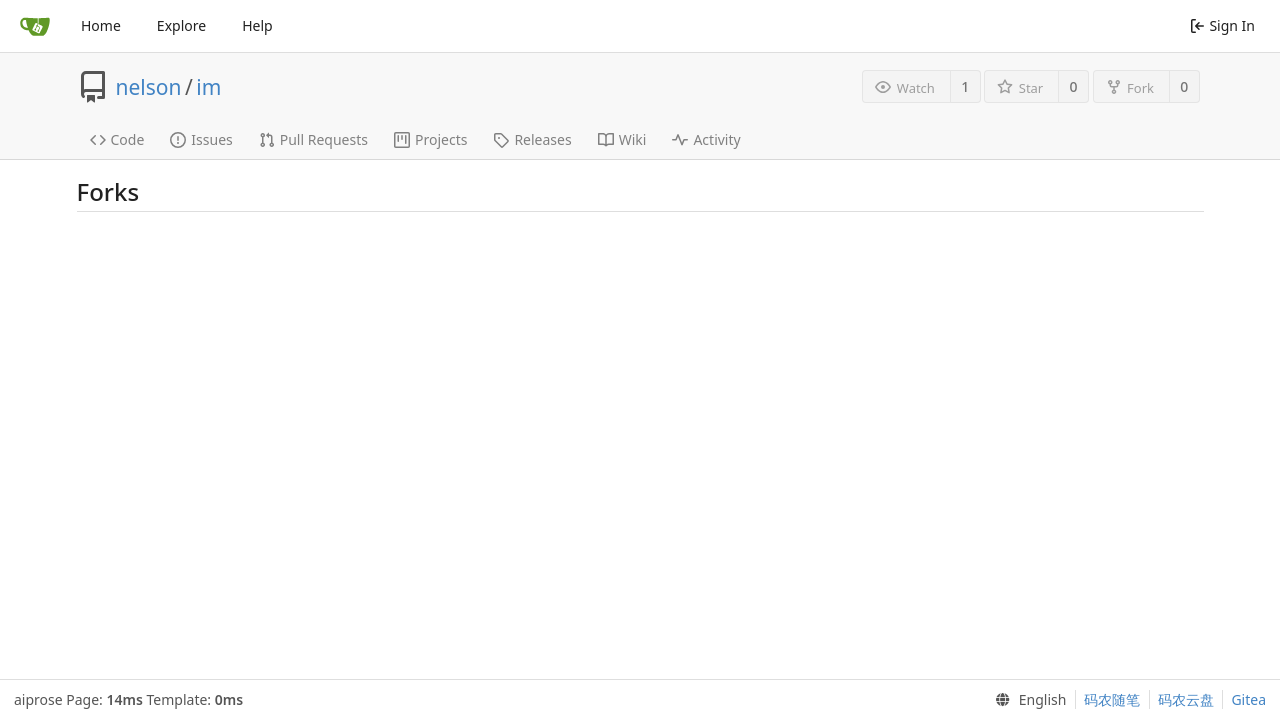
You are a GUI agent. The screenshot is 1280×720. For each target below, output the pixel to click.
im (208, 87)
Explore (181, 25)
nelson (149, 87)
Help (257, 25)
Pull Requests (313, 139)
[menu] (1026, 700)
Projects (430, 139)
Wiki (622, 139)
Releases (532, 139)
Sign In (1222, 25)
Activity (706, 139)
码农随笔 (1112, 699)
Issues (201, 139)
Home (101, 25)
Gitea (1248, 699)
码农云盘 (1186, 699)
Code (117, 139)
